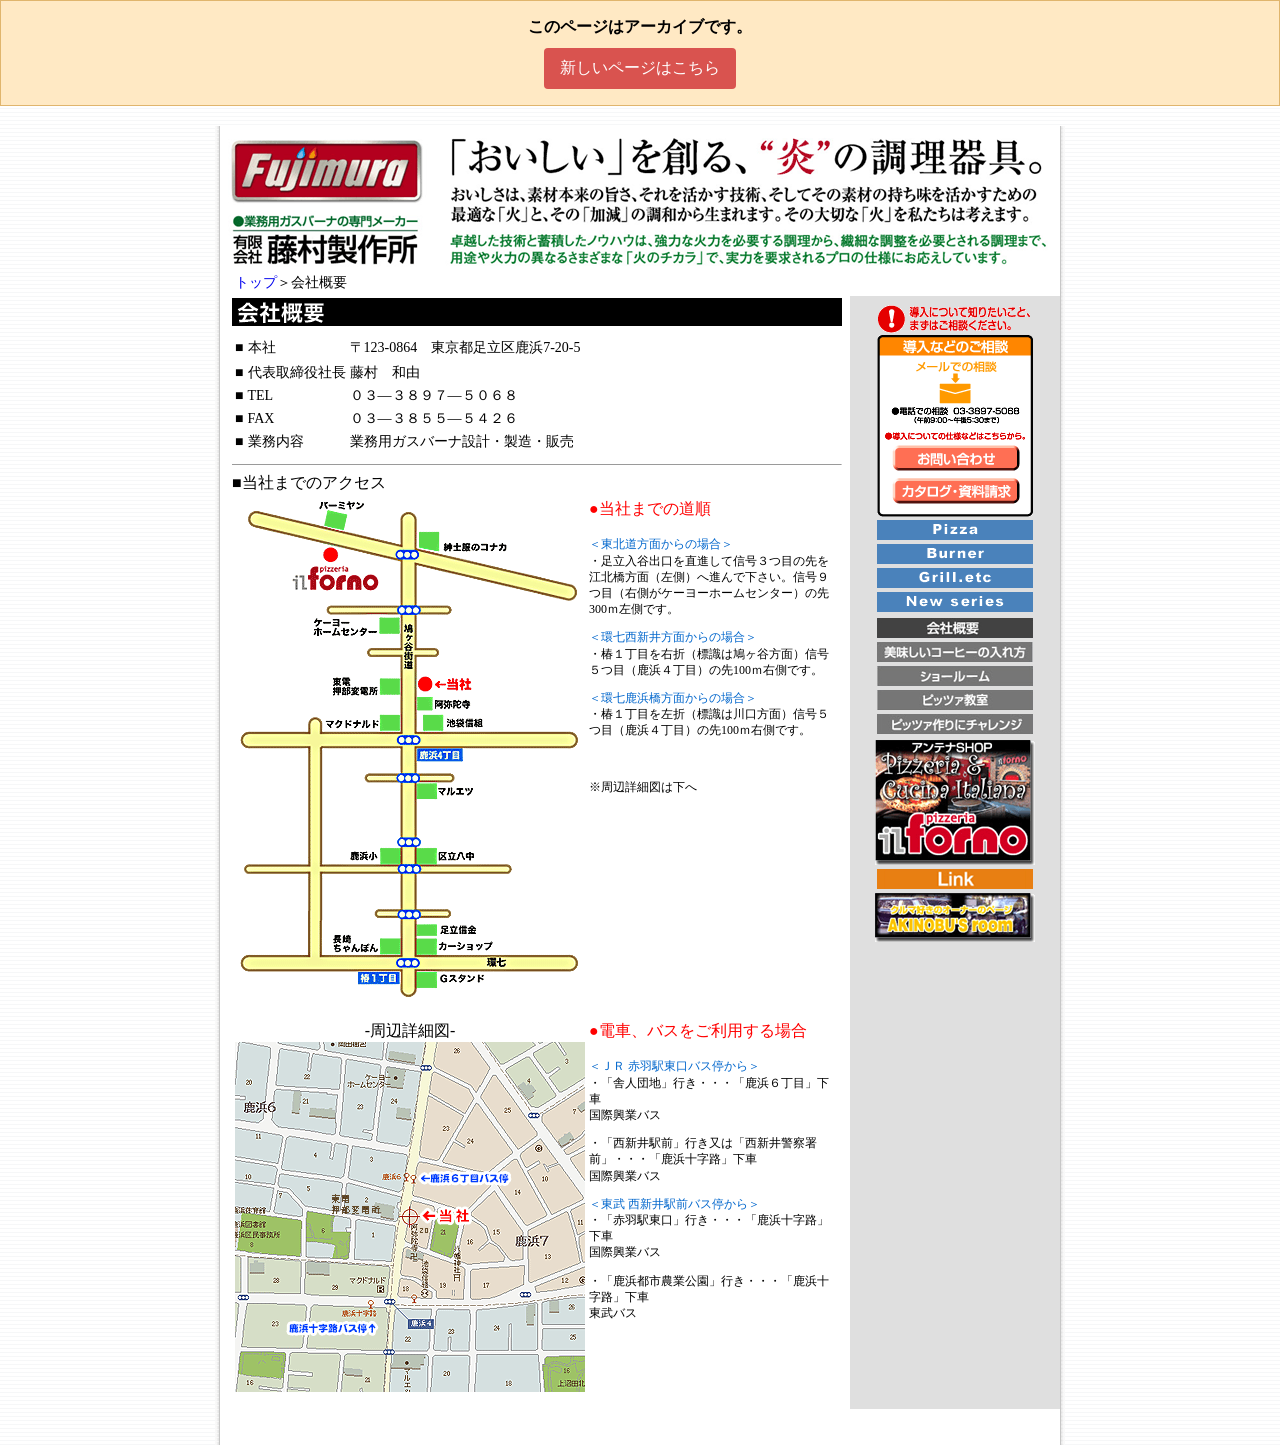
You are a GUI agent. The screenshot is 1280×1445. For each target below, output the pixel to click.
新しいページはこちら (640, 67)
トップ (256, 282)
